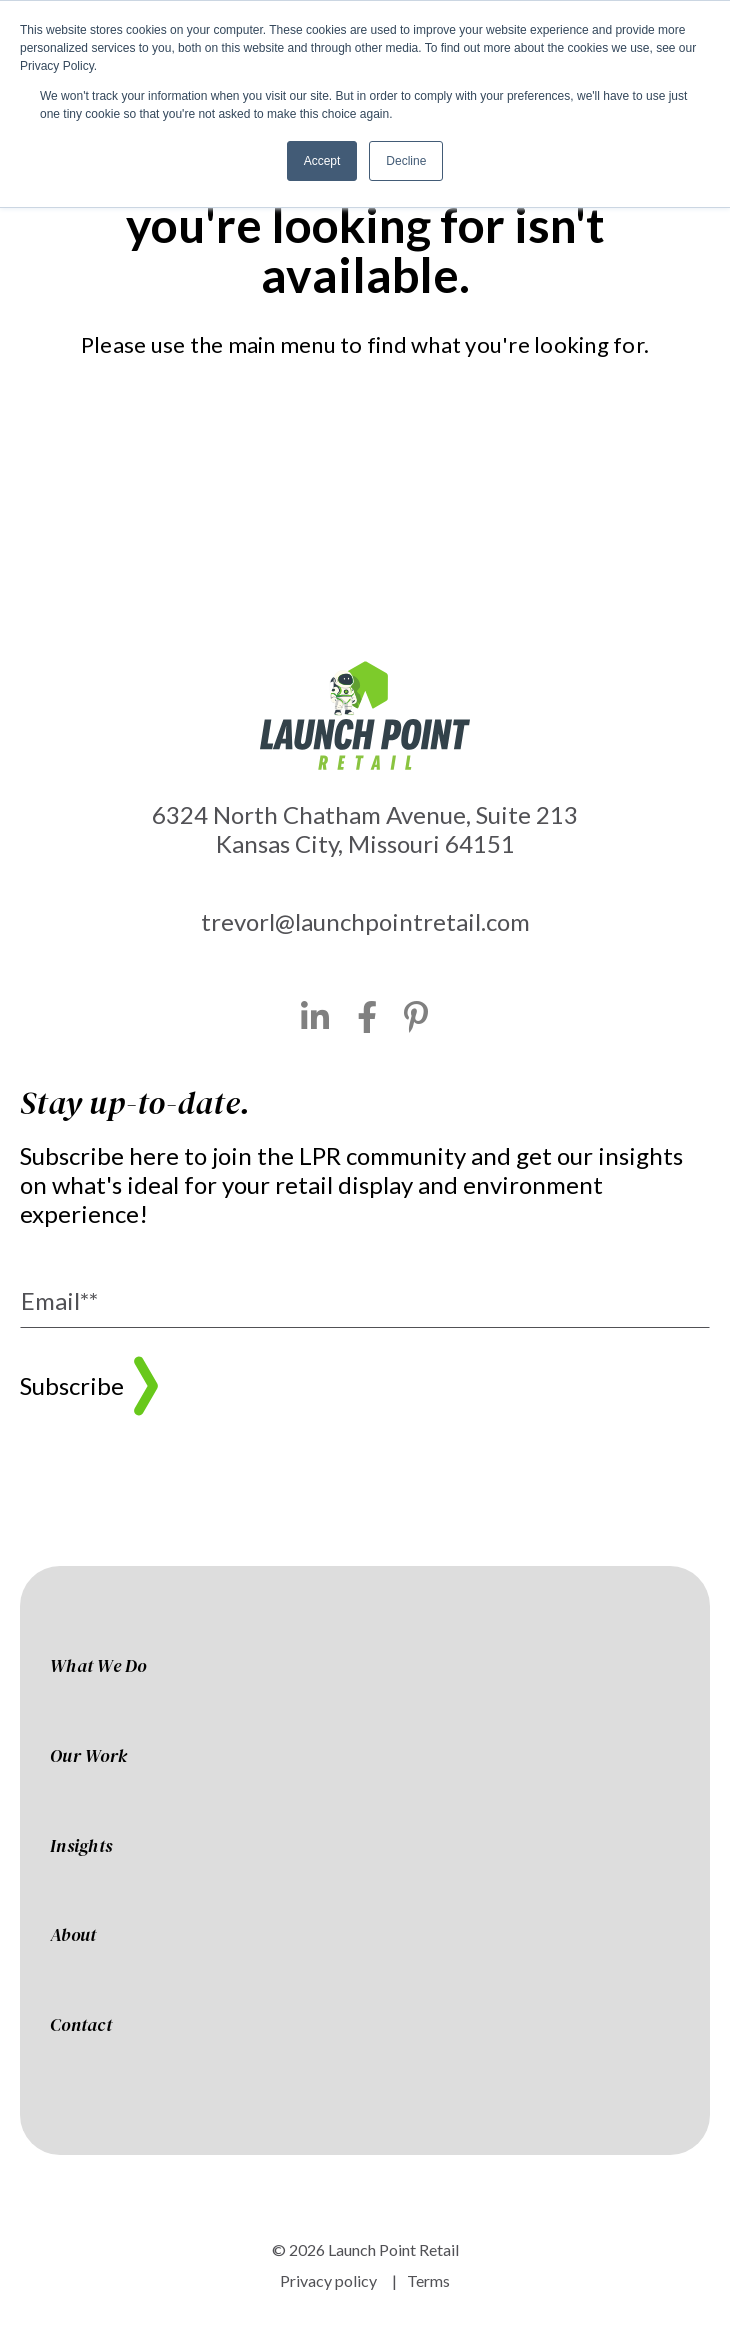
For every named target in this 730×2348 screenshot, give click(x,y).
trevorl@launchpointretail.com (365, 921)
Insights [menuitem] (81, 1847)
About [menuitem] (73, 1936)
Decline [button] (406, 161)
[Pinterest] (416, 1017)
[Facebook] (367, 1017)
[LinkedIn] (315, 1017)
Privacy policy (328, 2280)
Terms (428, 2280)
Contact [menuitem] (81, 2026)
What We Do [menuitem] (98, 1667)
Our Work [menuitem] (88, 1757)
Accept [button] (322, 161)
